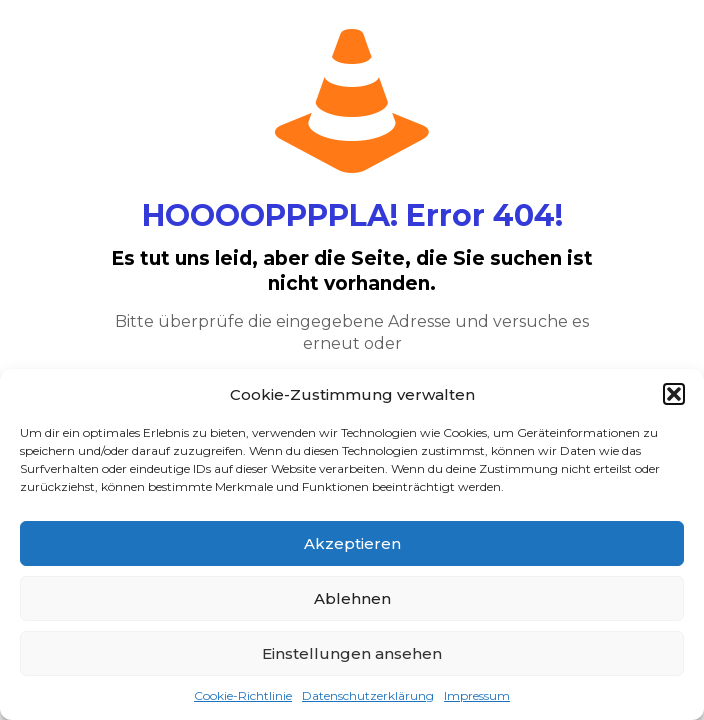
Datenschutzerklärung (368, 695)
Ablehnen (352, 598)
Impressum (477, 695)
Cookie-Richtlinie (243, 695)
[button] (674, 394)
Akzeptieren (352, 543)
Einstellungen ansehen (352, 653)
